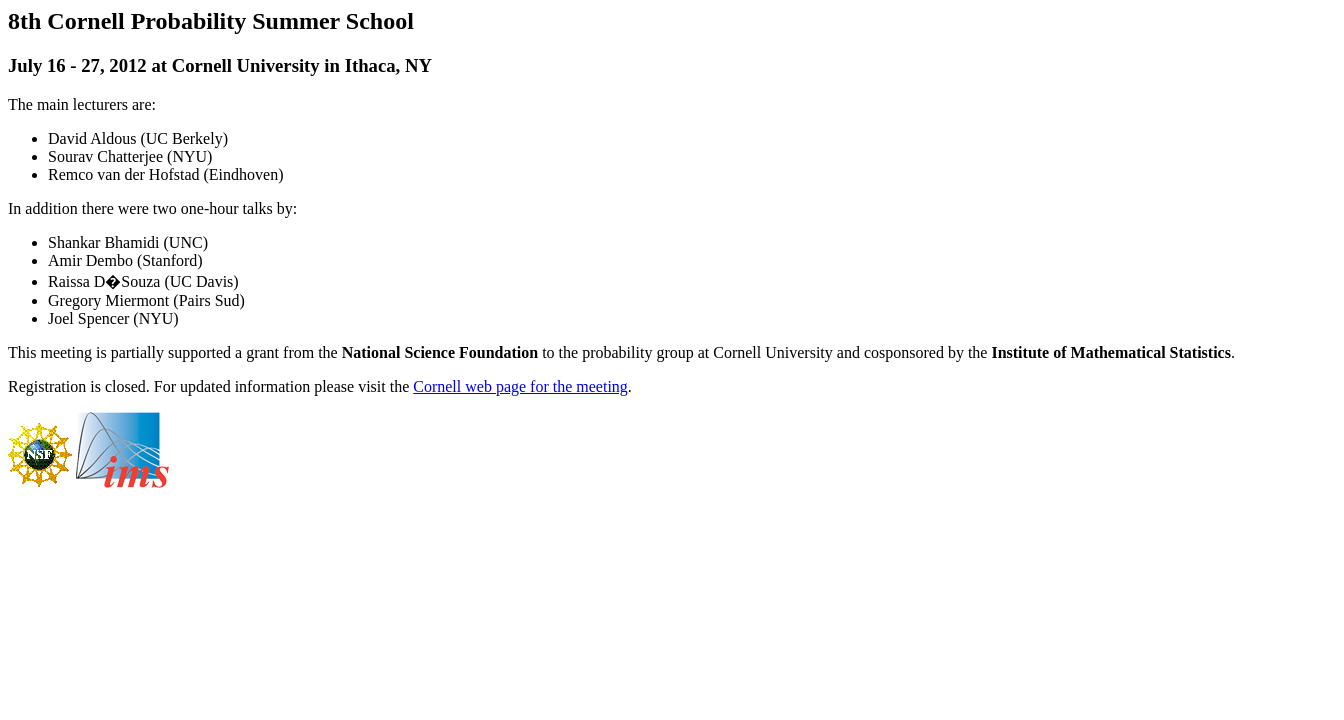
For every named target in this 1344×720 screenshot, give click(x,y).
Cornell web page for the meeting (520, 386)
